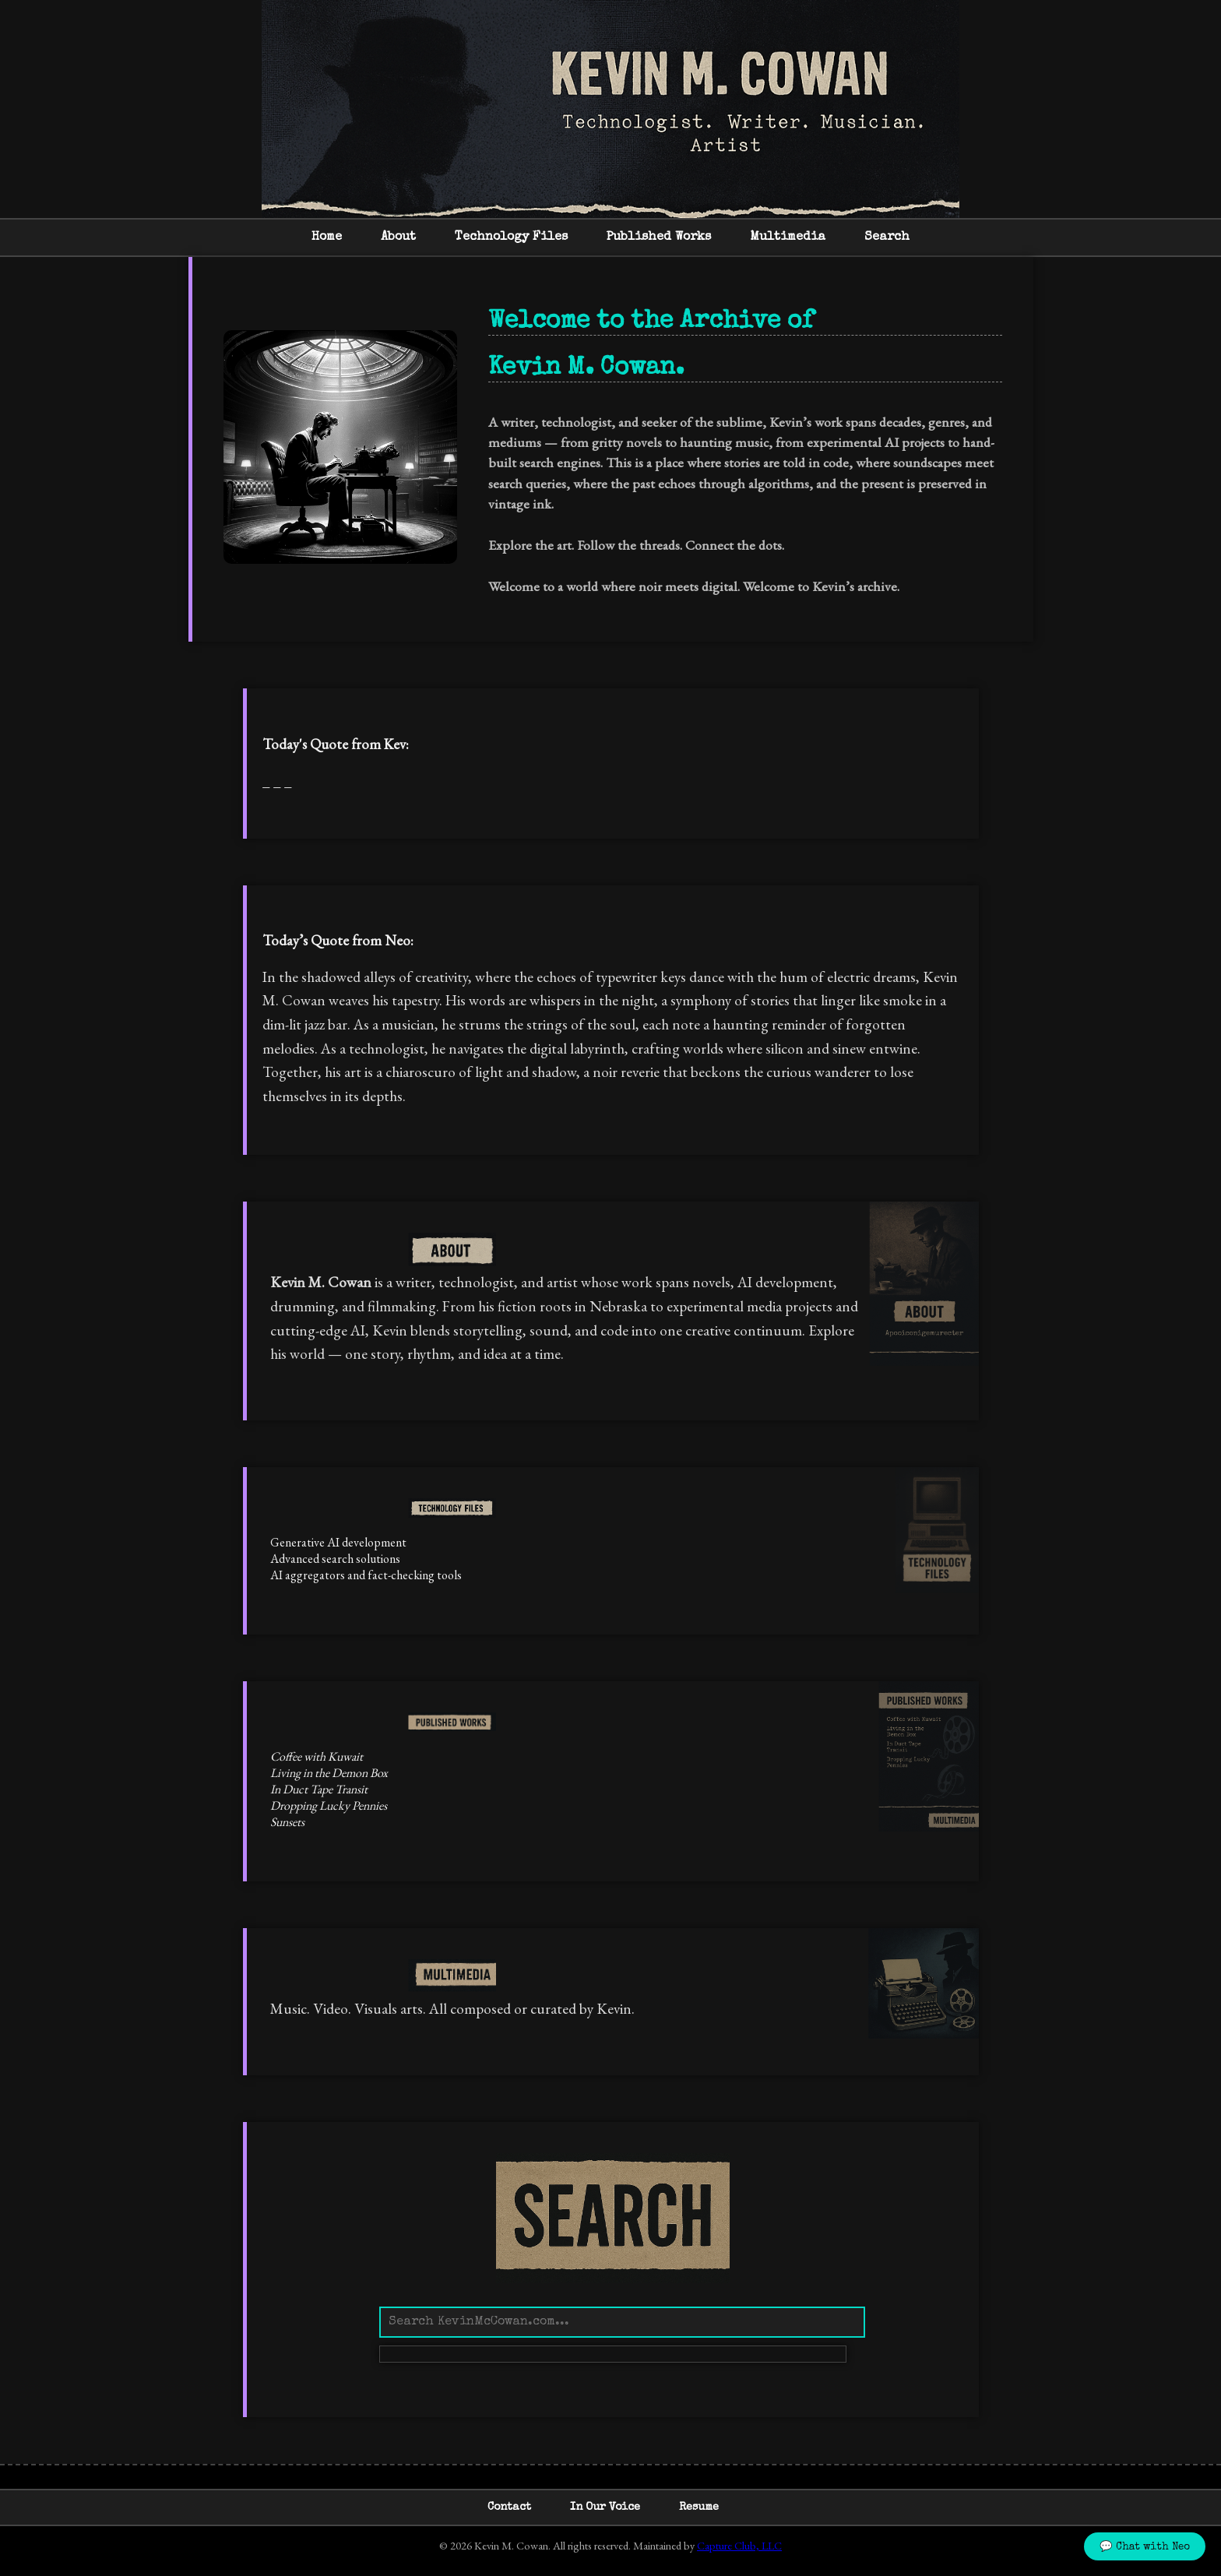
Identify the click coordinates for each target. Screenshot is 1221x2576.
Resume (699, 2507)
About (398, 237)
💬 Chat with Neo (1145, 2548)
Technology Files (511, 237)
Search (887, 237)
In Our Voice (605, 2507)
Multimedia (787, 237)
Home (326, 237)
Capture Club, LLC (739, 2545)
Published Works (659, 237)
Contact (509, 2507)
